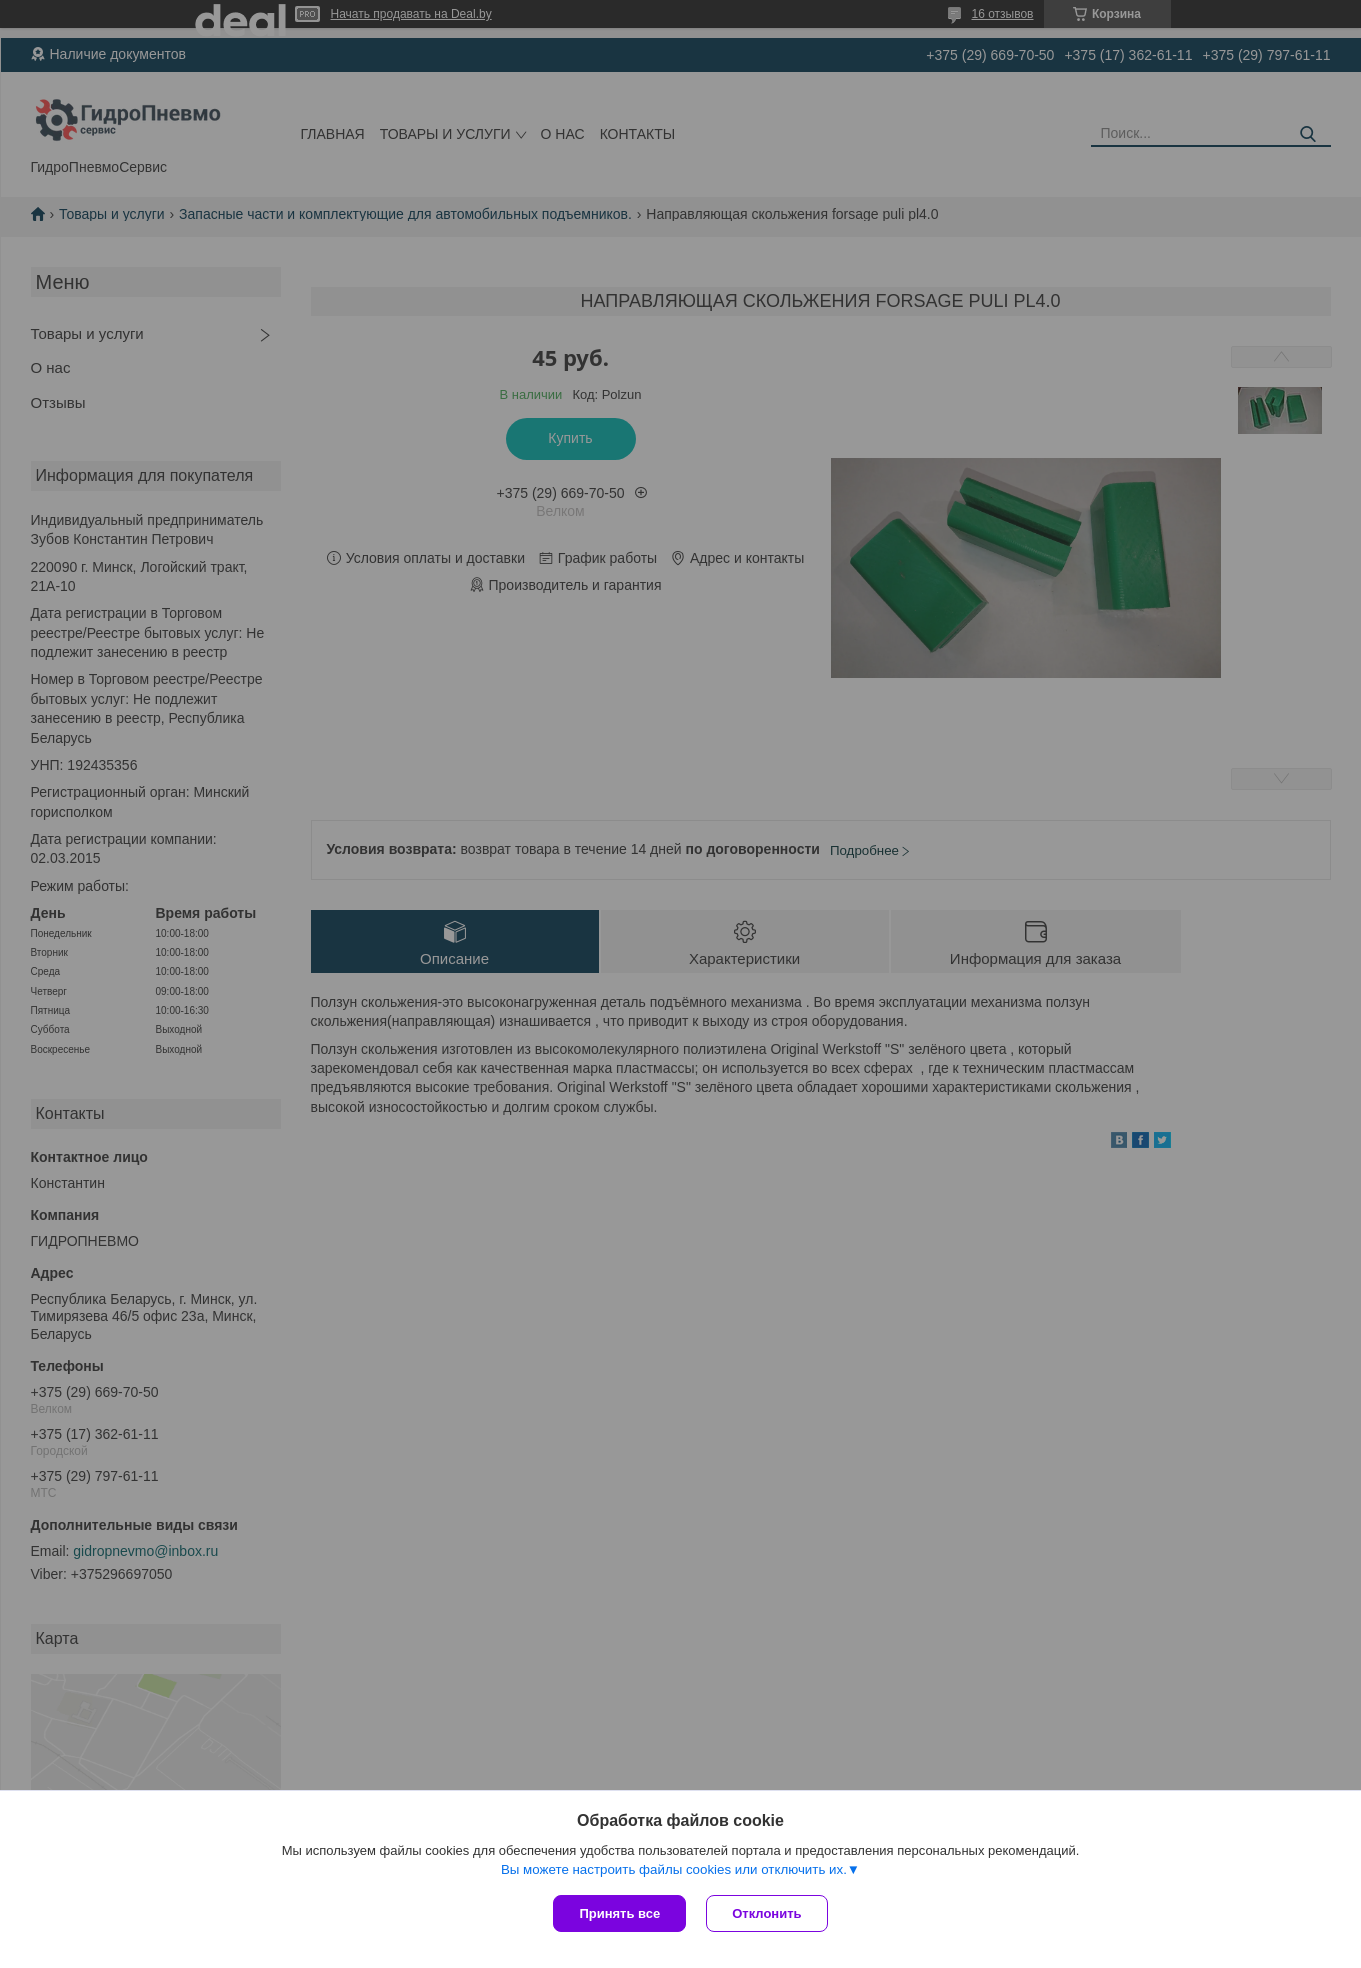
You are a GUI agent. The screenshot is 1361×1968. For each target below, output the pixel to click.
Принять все (619, 1913)
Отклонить (766, 1913)
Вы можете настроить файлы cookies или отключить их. (674, 1869)
